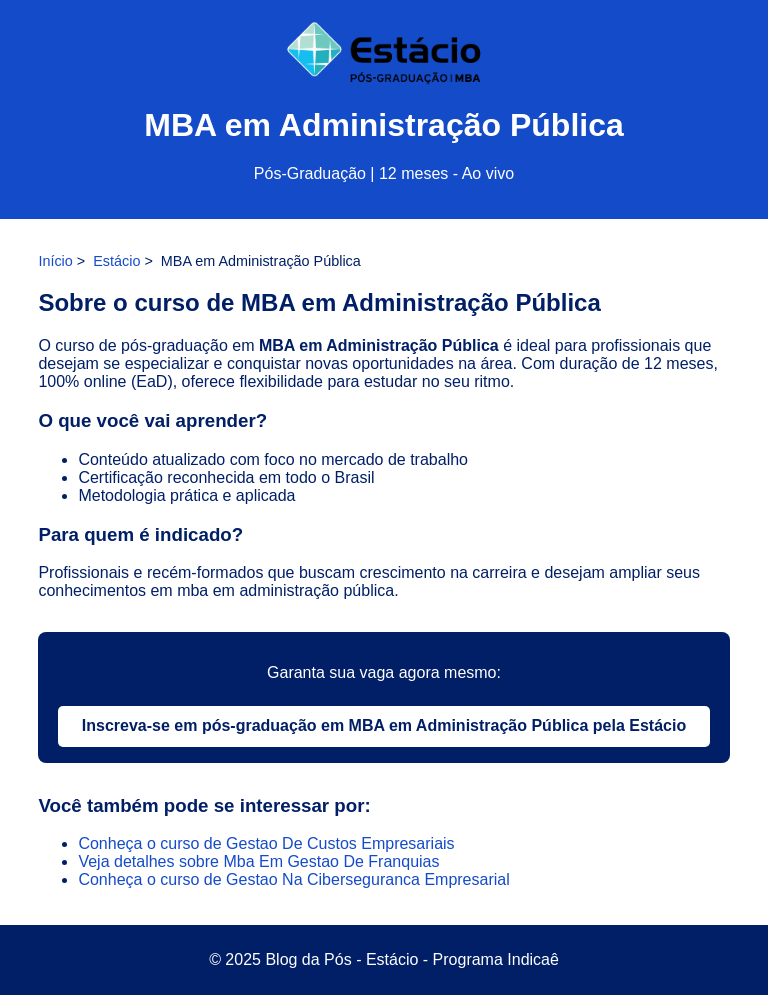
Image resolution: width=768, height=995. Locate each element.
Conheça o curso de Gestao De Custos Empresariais (266, 843)
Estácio (116, 261)
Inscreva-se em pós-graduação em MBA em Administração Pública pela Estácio (384, 725)
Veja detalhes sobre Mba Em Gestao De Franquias (258, 861)
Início (55, 261)
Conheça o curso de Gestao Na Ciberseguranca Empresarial (293, 879)
